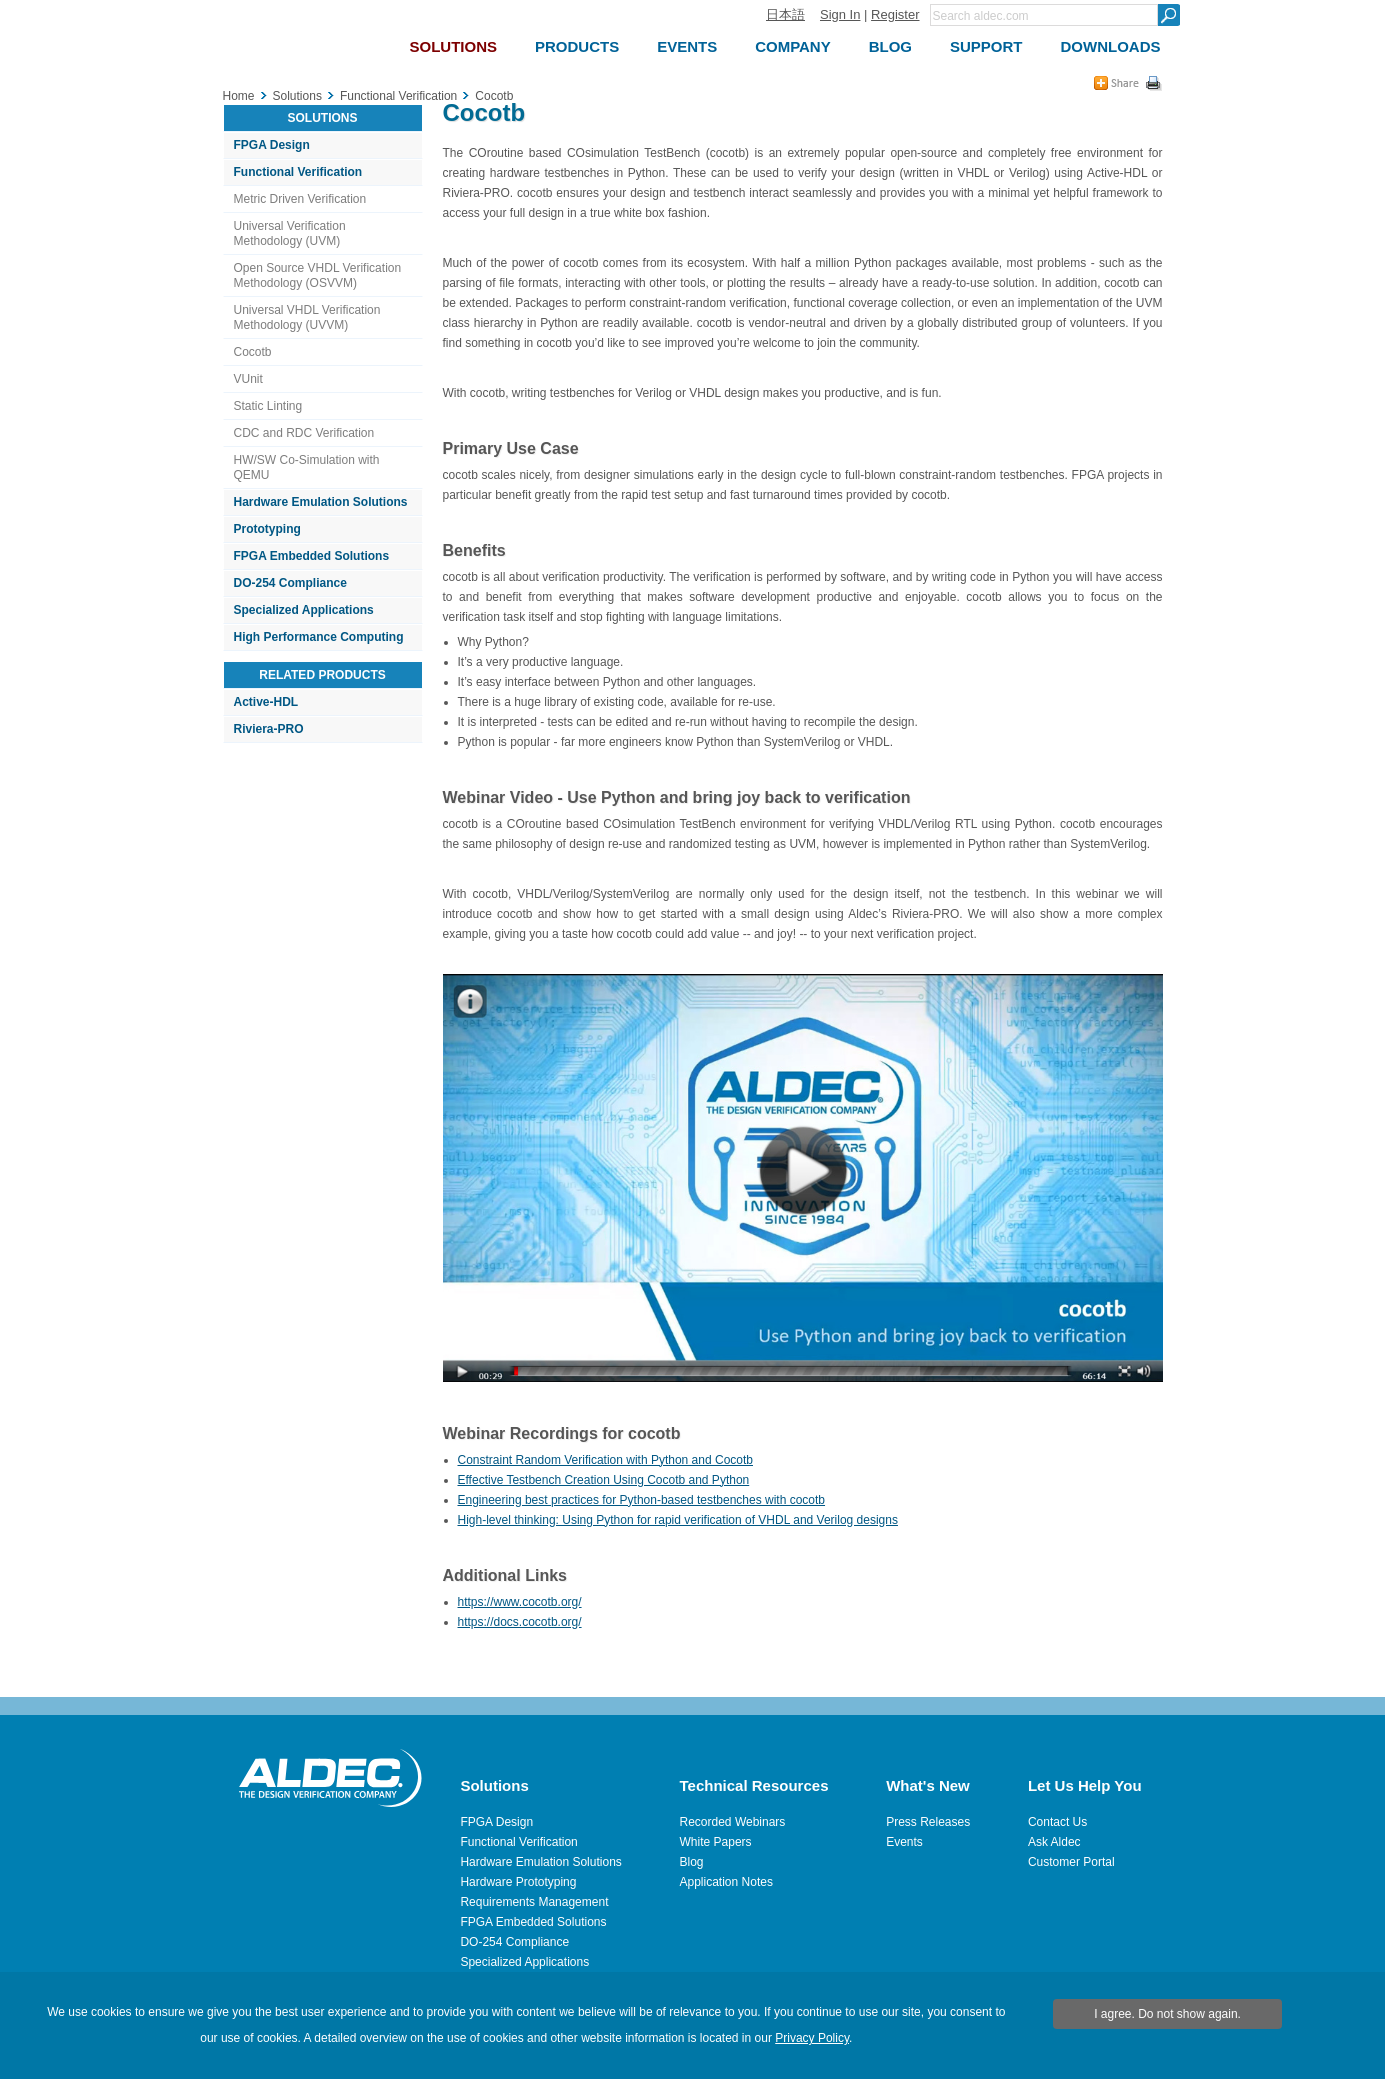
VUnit (248, 379)
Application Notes (726, 1882)
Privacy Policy (812, 2038)
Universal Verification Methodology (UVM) (290, 233)
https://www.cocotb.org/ (520, 1602)
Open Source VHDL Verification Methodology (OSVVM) (318, 275)
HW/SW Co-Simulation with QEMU (307, 467)
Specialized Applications (304, 610)
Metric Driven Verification (300, 199)
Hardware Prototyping (518, 1882)
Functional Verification (298, 172)
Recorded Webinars (733, 1822)
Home (239, 96)
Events (904, 1842)
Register (895, 14)
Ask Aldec (1054, 1842)
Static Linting (268, 406)
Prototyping (267, 529)
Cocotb (253, 352)
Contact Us (1057, 1822)
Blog (692, 1862)
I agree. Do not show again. (1167, 2014)
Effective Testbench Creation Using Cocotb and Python (604, 1480)
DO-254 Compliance (290, 583)
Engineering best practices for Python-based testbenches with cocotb (642, 1500)
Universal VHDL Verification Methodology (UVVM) (307, 317)
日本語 (785, 14)
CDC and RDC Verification (304, 433)
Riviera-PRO (269, 729)
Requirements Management (534, 1902)
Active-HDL (266, 702)
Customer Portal (1071, 1862)
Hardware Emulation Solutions (321, 502)
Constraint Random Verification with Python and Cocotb (606, 1460)
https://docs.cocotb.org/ (520, 1622)
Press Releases (928, 1822)
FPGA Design (272, 145)
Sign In (840, 14)
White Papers (716, 1842)
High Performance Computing (319, 637)
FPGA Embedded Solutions (312, 556)
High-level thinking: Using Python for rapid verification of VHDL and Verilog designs (678, 1520)
